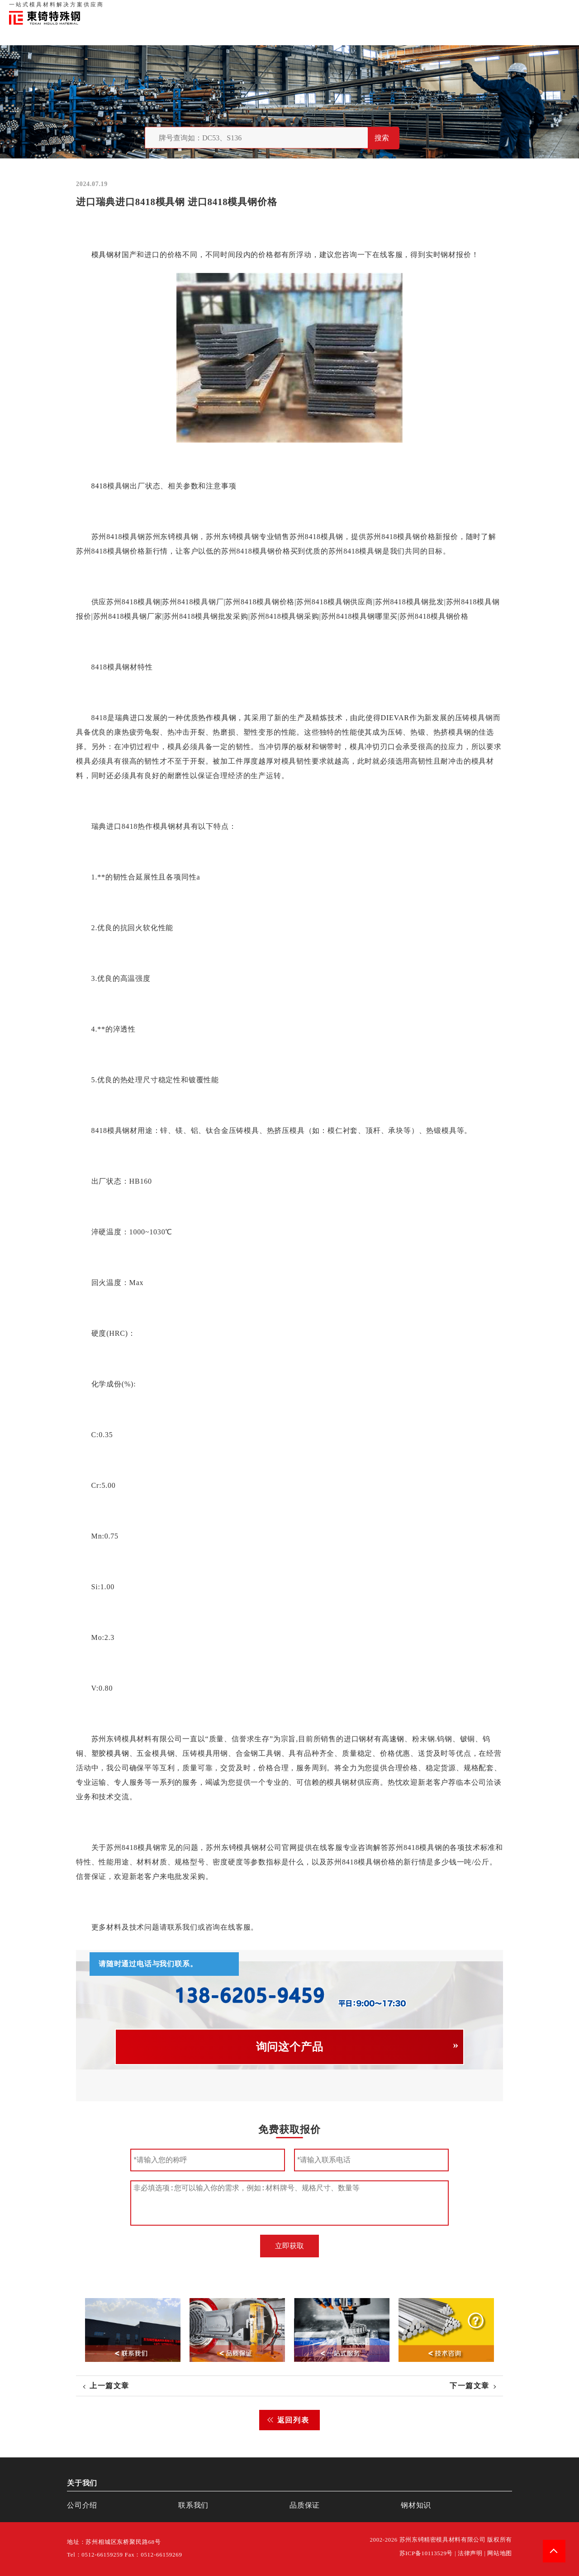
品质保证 (466, 9)
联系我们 (494, 9)
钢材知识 (556, 9)
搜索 (382, 138)
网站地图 (499, 2553)
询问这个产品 (289, 2047)
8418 (99, 486)
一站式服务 (525, 9)
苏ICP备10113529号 (426, 2553)
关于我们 (438, 9)
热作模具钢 (217, 718)
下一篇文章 (469, 2386)
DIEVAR (395, 718)
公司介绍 (82, 2505)
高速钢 (393, 1739)
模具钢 (102, 254)
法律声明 (470, 2553)
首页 (416, 9)
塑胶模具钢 (110, 1753)
